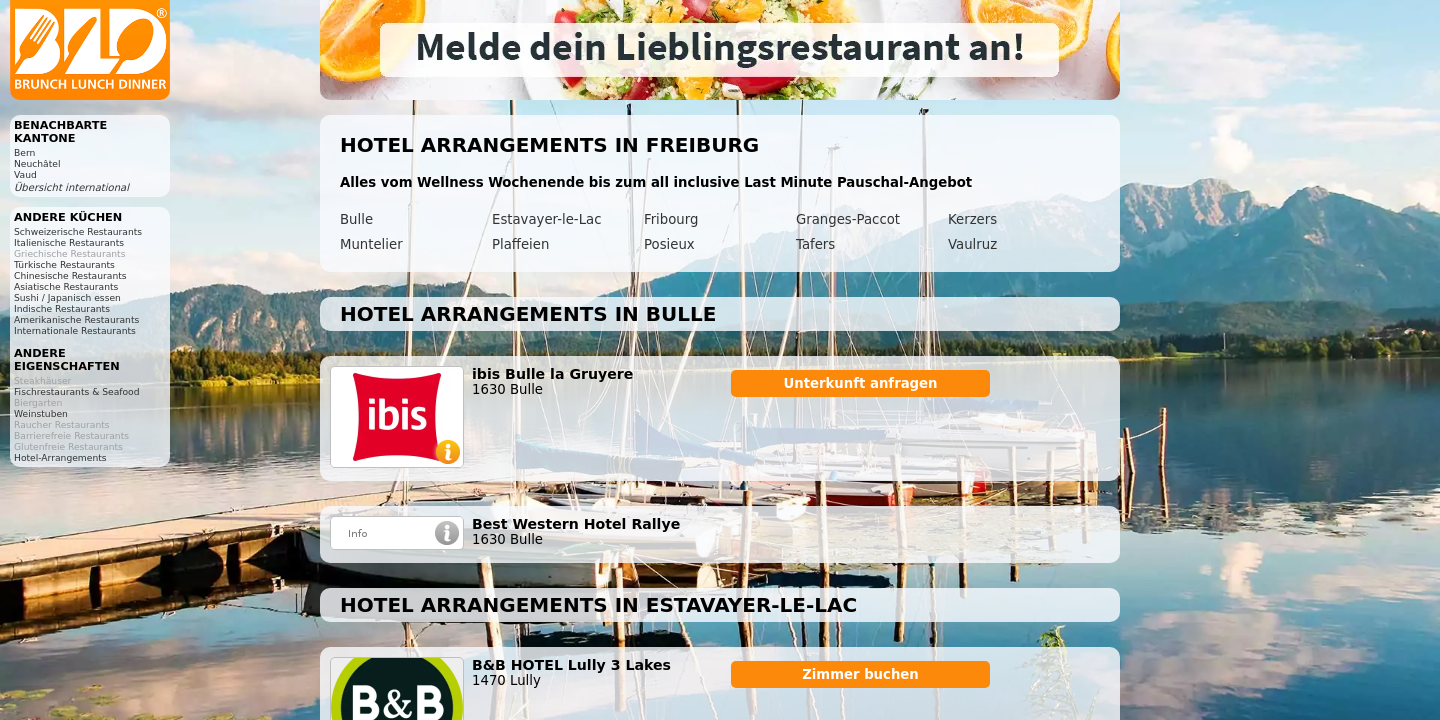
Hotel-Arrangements (60, 457)
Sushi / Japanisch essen (67, 297)
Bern (24, 152)
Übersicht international (71, 187)
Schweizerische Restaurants (78, 231)
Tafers (815, 244)
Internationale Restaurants (75, 330)
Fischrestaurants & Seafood (77, 391)
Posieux (669, 244)
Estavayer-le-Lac (546, 219)
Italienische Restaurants (69, 242)
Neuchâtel (37, 163)
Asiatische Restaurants (66, 286)
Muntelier (371, 244)
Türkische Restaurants (64, 264)
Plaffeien (520, 244)
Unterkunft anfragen (860, 383)
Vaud (25, 174)
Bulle (356, 219)
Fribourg (671, 219)
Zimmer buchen (860, 674)
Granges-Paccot (848, 219)
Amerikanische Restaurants (76, 319)
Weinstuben (41, 413)
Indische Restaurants (62, 308)
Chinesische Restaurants (70, 275)
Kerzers (972, 219)
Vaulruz (972, 244)
